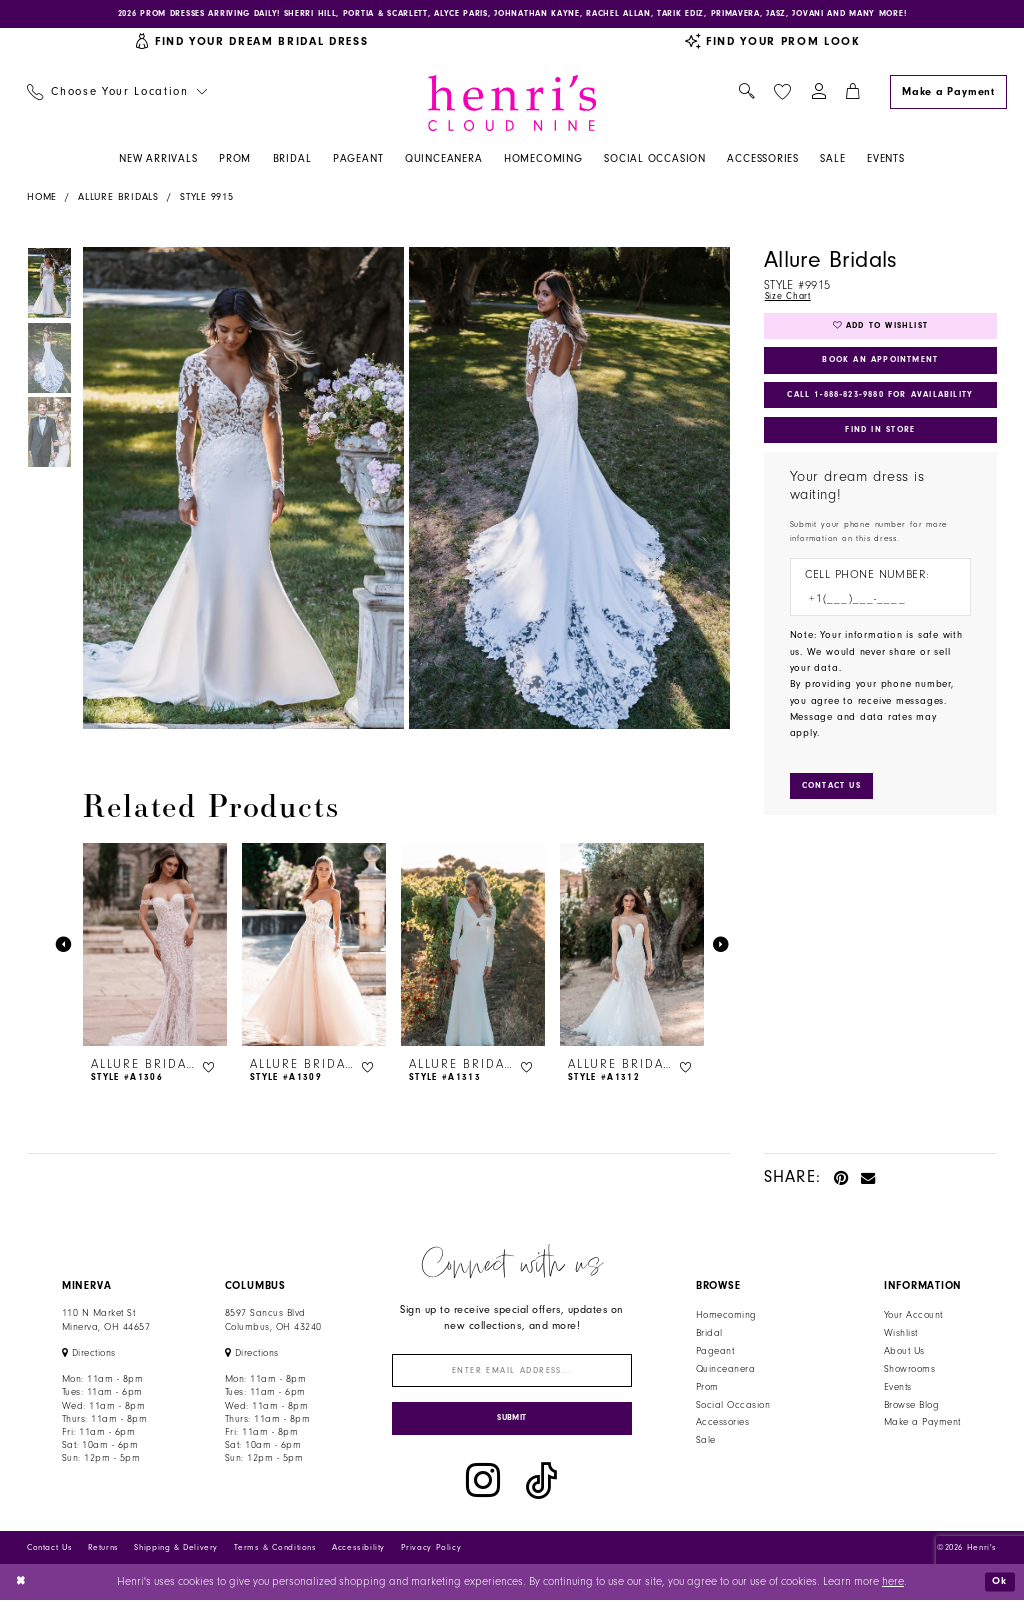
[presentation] (155, 948)
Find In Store (880, 445)
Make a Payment (922, 1425)
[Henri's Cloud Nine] (512, 105)
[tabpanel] (240, 491)
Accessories (722, 1425)
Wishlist (901, 1336)
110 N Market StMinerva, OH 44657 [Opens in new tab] (106, 1322)
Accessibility (358, 1558)
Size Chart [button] (790, 300)
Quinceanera (725, 1372)
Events (898, 1390)
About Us (904, 1354)
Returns (103, 1558)
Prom (707, 1390)
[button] (818, 95)
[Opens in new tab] (89, 1356)
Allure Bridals (118, 200)
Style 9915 (207, 200)
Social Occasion (733, 1407)
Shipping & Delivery (176, 1558)
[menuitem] (116, 95)
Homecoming (726, 1318)
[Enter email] (512, 1375)
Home (42, 200)
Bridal (709, 1336)
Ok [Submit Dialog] (998, 1591)
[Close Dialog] (22, 1592)
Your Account (913, 1318)
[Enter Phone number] (873, 617)
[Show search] (746, 95)
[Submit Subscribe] (512, 1427)
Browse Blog (911, 1407)
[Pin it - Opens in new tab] (841, 1179)
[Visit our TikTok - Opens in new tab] (541, 1492)
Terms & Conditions (275, 1558)
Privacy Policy (431, 1558)
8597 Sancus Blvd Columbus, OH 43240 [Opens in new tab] (273, 1322)
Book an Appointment (880, 369)
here (893, 1592)
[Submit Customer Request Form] (836, 805)
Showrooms (909, 1372)
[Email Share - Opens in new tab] (868, 1179)
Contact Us (49, 1558)
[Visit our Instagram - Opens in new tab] (483, 1492)
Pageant (715, 1354)
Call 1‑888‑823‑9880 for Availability (882, 407)
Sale (706, 1443)
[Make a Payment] (948, 94)
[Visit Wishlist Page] (782, 94)
